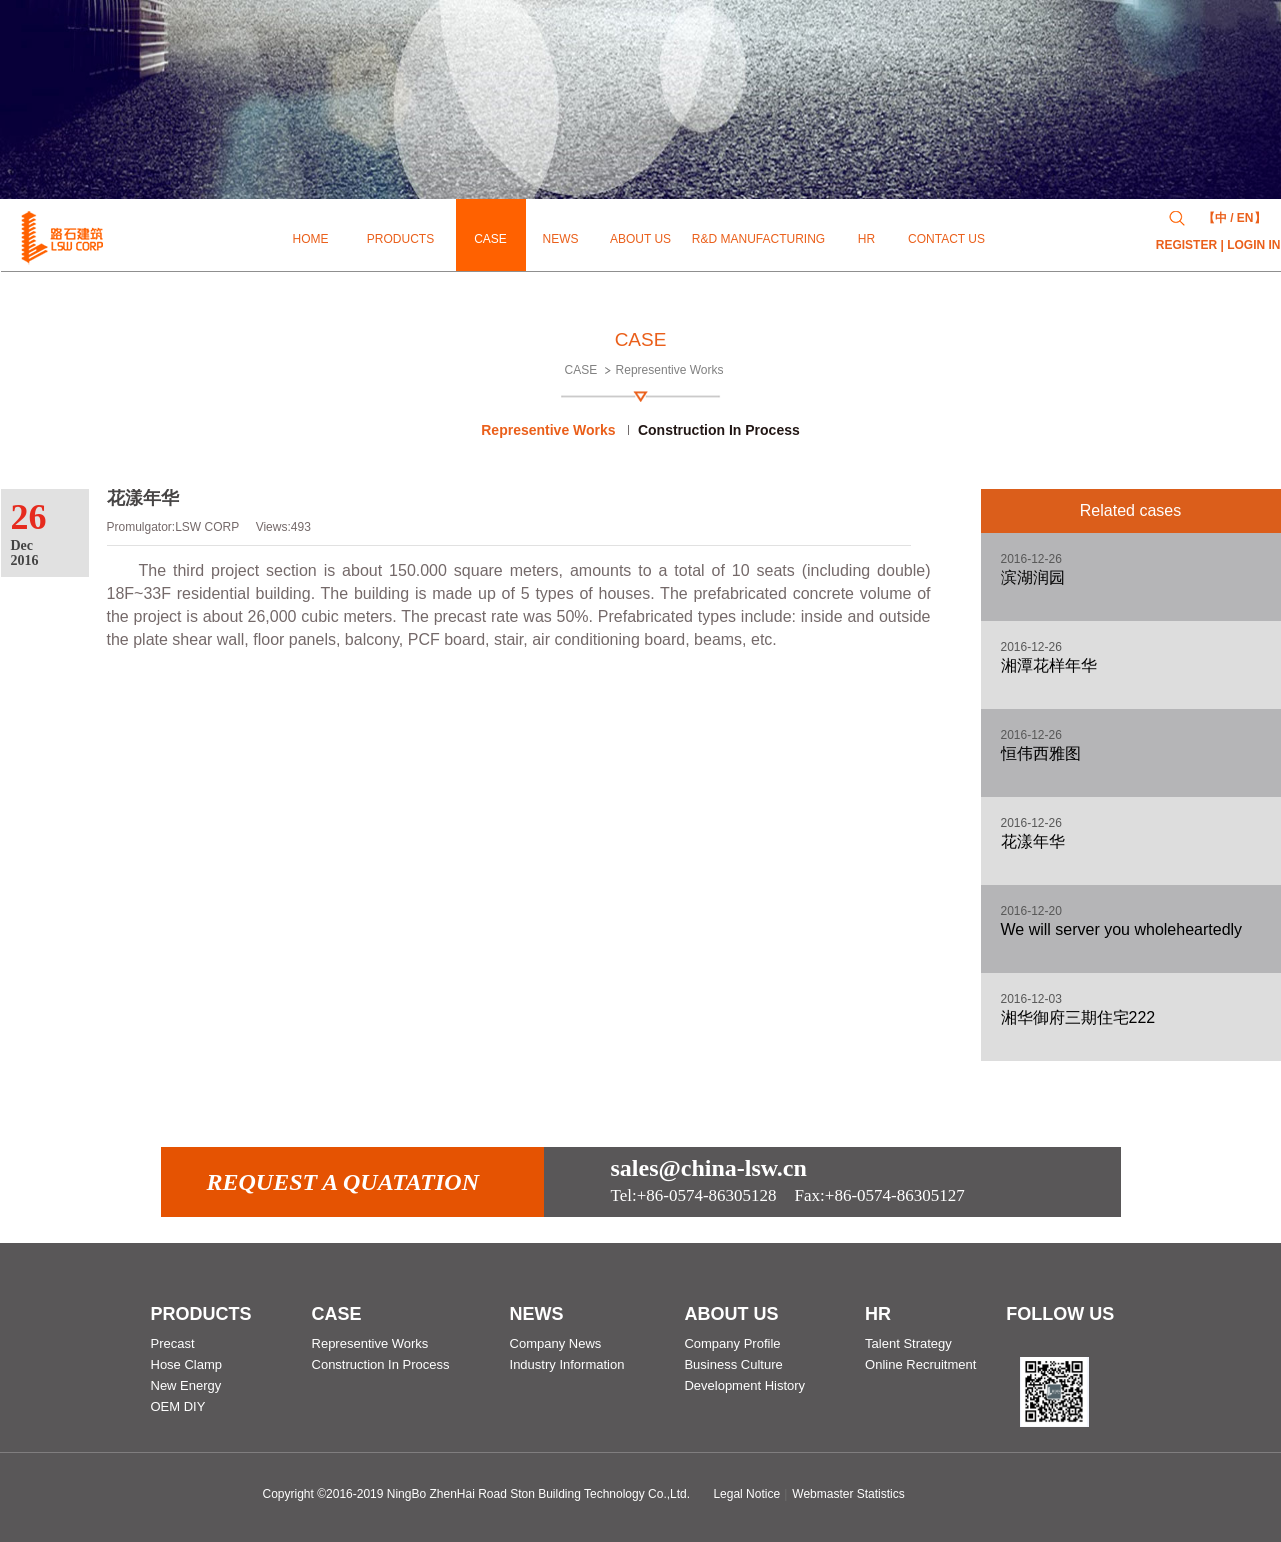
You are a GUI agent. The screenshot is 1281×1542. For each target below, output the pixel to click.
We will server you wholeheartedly (1122, 929)
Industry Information (567, 1364)
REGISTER (1186, 245)
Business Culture (733, 1364)
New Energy (186, 1385)
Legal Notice (746, 1494)
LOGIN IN (1253, 245)
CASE (581, 370)
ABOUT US (731, 1314)
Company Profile (732, 1343)
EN (1245, 218)
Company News (556, 1343)
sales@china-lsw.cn (709, 1168)
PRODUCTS (201, 1314)
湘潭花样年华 (1049, 665)
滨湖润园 (1033, 577)
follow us (1060, 1314)
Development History (744, 1385)
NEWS (537, 1314)
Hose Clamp (187, 1364)
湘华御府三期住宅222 (1078, 1017)
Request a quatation (343, 1182)
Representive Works (670, 370)
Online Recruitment (920, 1364)
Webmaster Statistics (848, 1494)
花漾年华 (1033, 841)
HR (878, 1314)
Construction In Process (719, 430)
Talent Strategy (908, 1343)
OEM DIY (178, 1406)
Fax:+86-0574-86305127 (788, 1195)
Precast (173, 1343)
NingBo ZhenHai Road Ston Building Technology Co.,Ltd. (538, 1494)
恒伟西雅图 (1041, 753)
